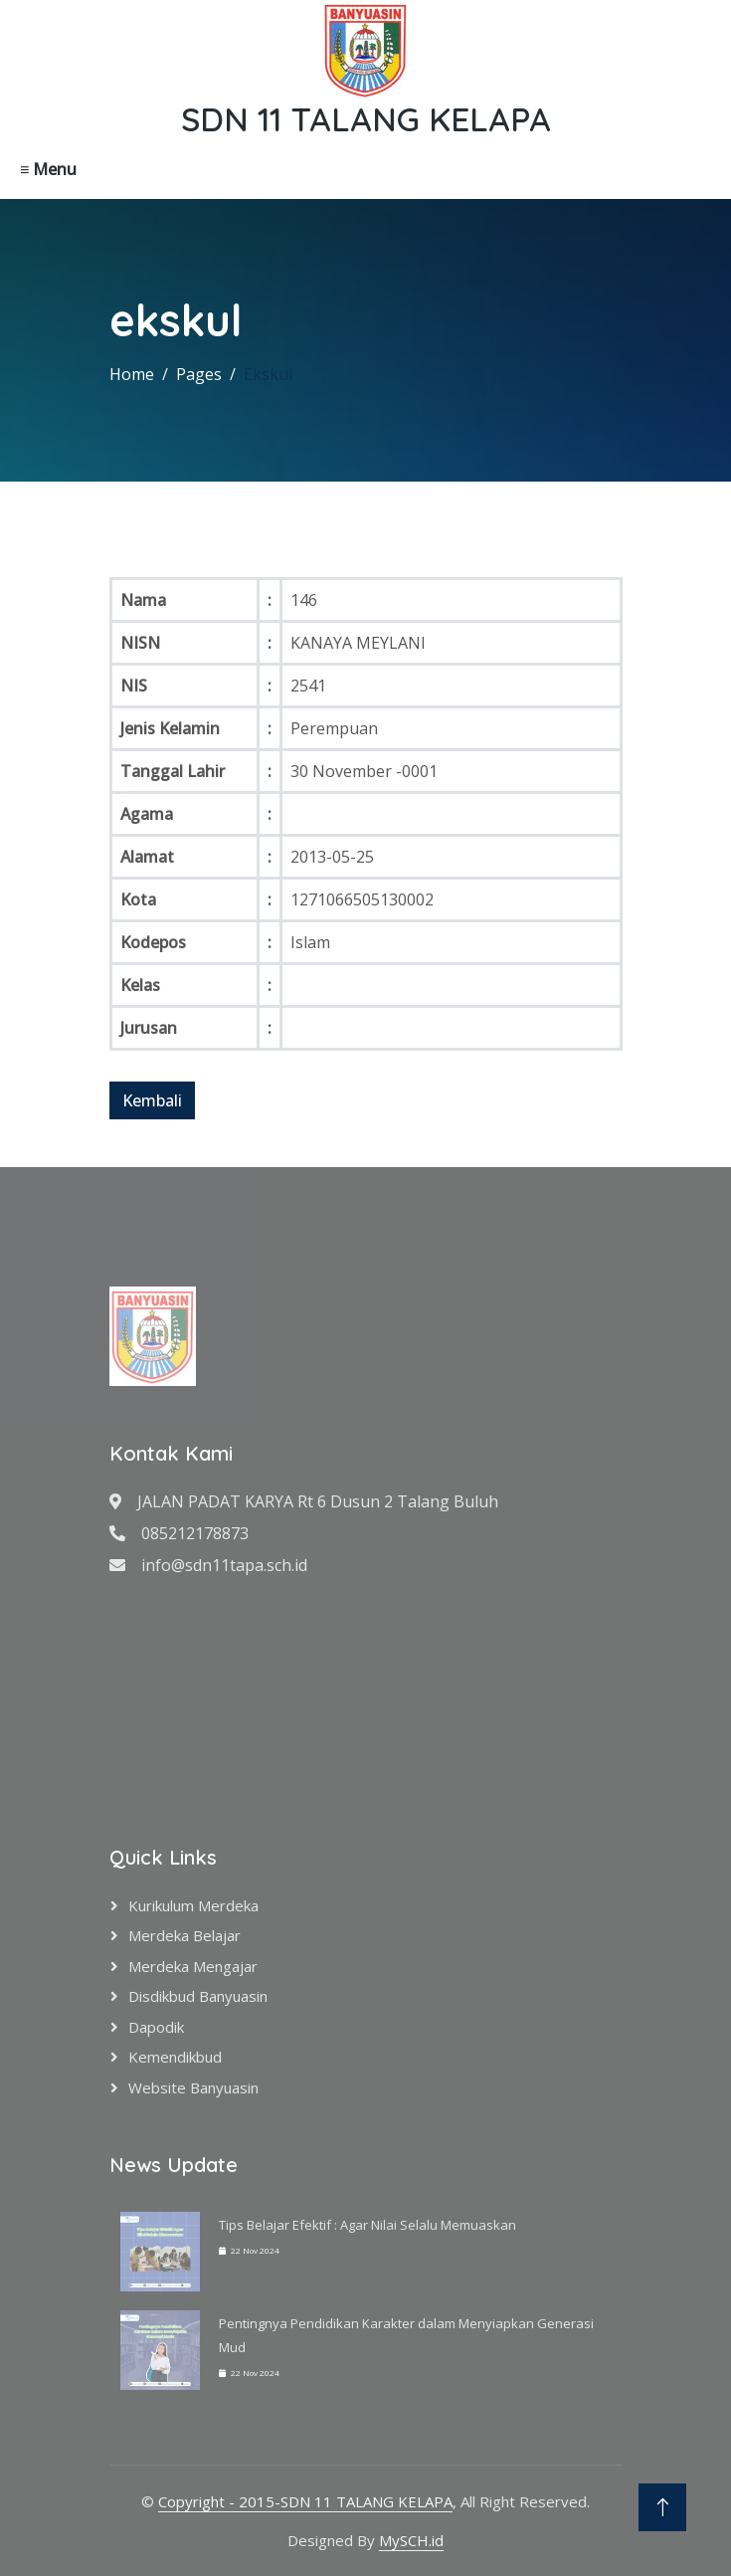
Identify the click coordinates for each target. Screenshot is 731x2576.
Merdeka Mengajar (193, 1966)
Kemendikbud (175, 2057)
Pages (199, 374)
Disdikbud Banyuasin (198, 1996)
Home (131, 374)
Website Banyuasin (193, 2087)
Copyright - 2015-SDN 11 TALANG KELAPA (305, 2501)
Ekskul (268, 374)
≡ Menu (48, 169)
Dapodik (156, 2027)
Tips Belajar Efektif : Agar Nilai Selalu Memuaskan (367, 2225)
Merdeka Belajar (184, 1935)
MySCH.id (411, 2540)
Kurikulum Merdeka (193, 1905)
